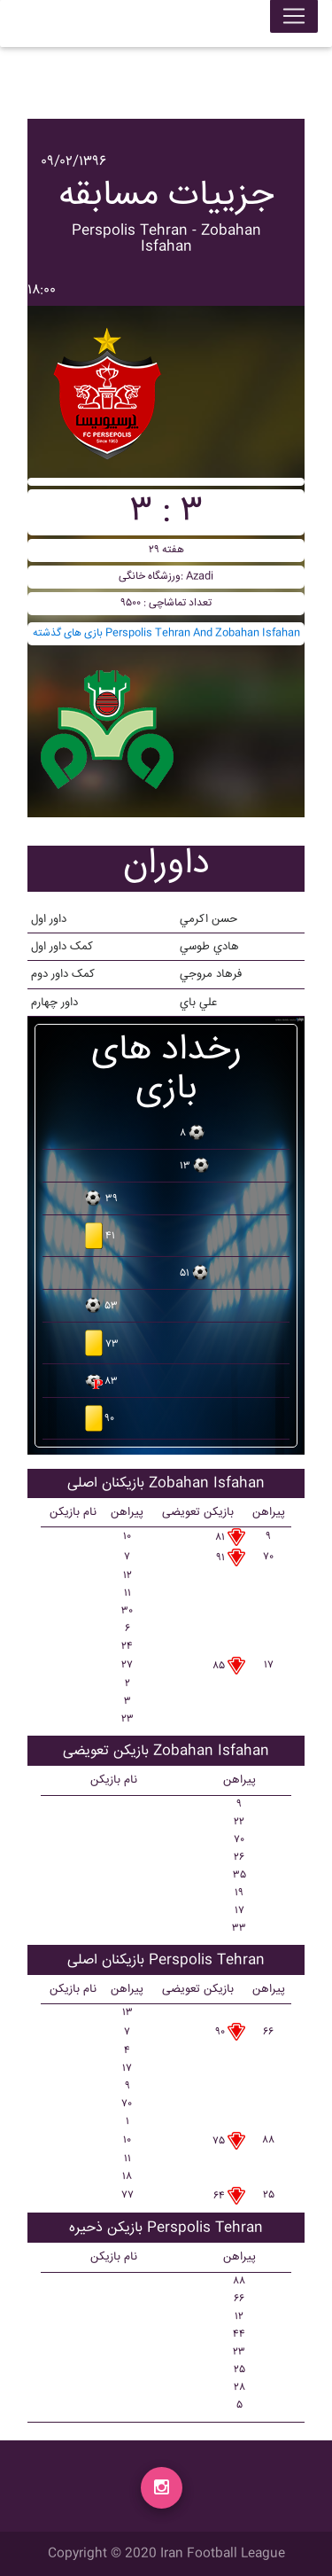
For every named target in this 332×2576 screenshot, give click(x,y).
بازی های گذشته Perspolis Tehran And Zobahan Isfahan (166, 633)
